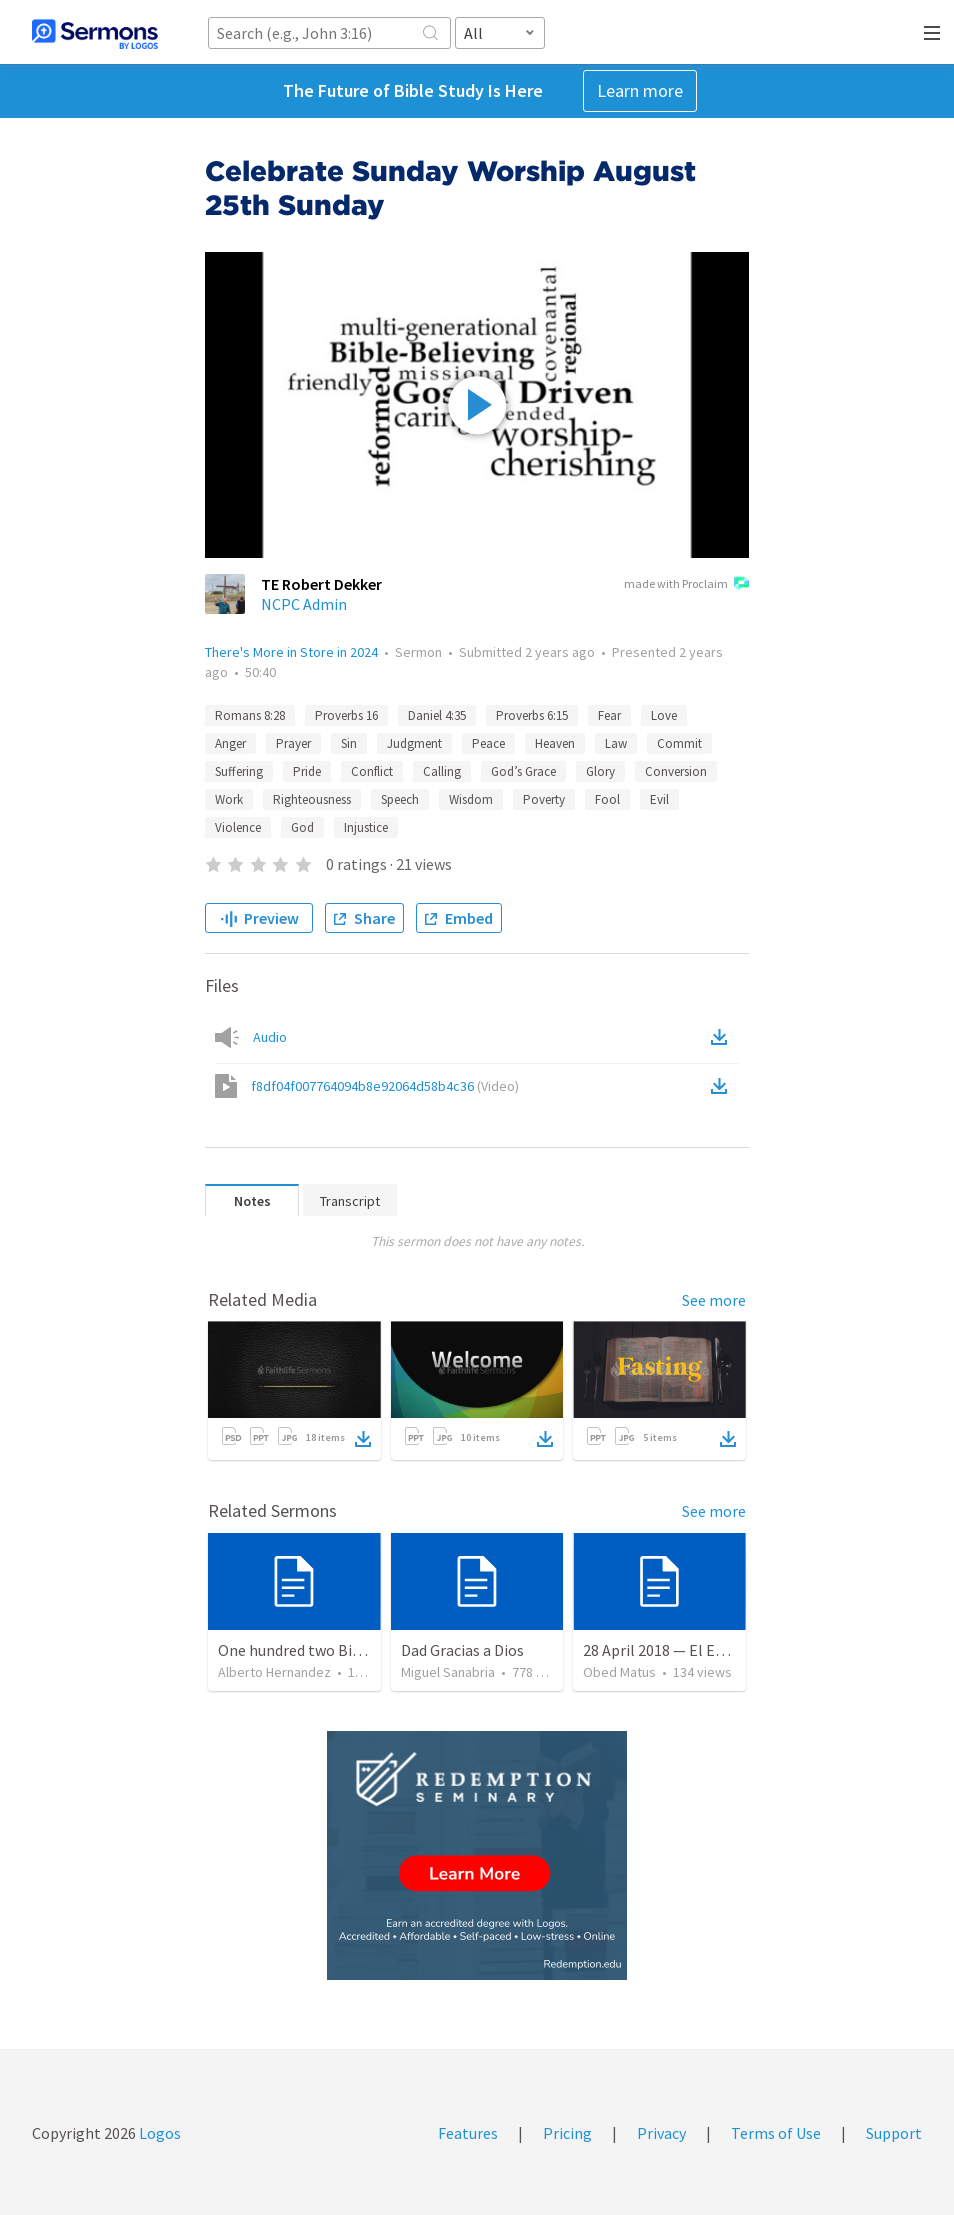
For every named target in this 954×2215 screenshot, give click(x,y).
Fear (609, 715)
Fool (607, 799)
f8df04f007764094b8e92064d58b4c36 (385, 1086)
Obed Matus (619, 1672)
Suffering (239, 771)
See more (714, 1300)
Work (229, 799)
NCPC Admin (304, 604)
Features (468, 2133)
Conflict (372, 771)
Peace (488, 743)
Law (616, 743)
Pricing (567, 2133)
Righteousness (312, 799)
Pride (307, 771)
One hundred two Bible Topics (320, 1650)
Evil (659, 799)
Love (664, 715)
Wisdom (471, 799)
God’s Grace (523, 771)
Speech (400, 799)
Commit (679, 743)
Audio (270, 1037)
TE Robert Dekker (321, 584)
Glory (600, 771)
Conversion (676, 771)
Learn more (640, 90)
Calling (442, 771)
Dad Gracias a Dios (462, 1650)
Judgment (414, 743)
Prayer (293, 743)
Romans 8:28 (250, 715)
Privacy (661, 2133)
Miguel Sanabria (448, 1672)
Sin (349, 743)
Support (894, 2133)
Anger (230, 743)
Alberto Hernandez (274, 1672)
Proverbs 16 (346, 715)
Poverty (544, 799)
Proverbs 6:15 (532, 715)
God (302, 827)
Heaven (555, 743)
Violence (238, 827)
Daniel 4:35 (437, 715)
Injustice (366, 827)
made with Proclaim (686, 585)
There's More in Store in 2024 (291, 652)
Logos (158, 2133)
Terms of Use (776, 2133)
